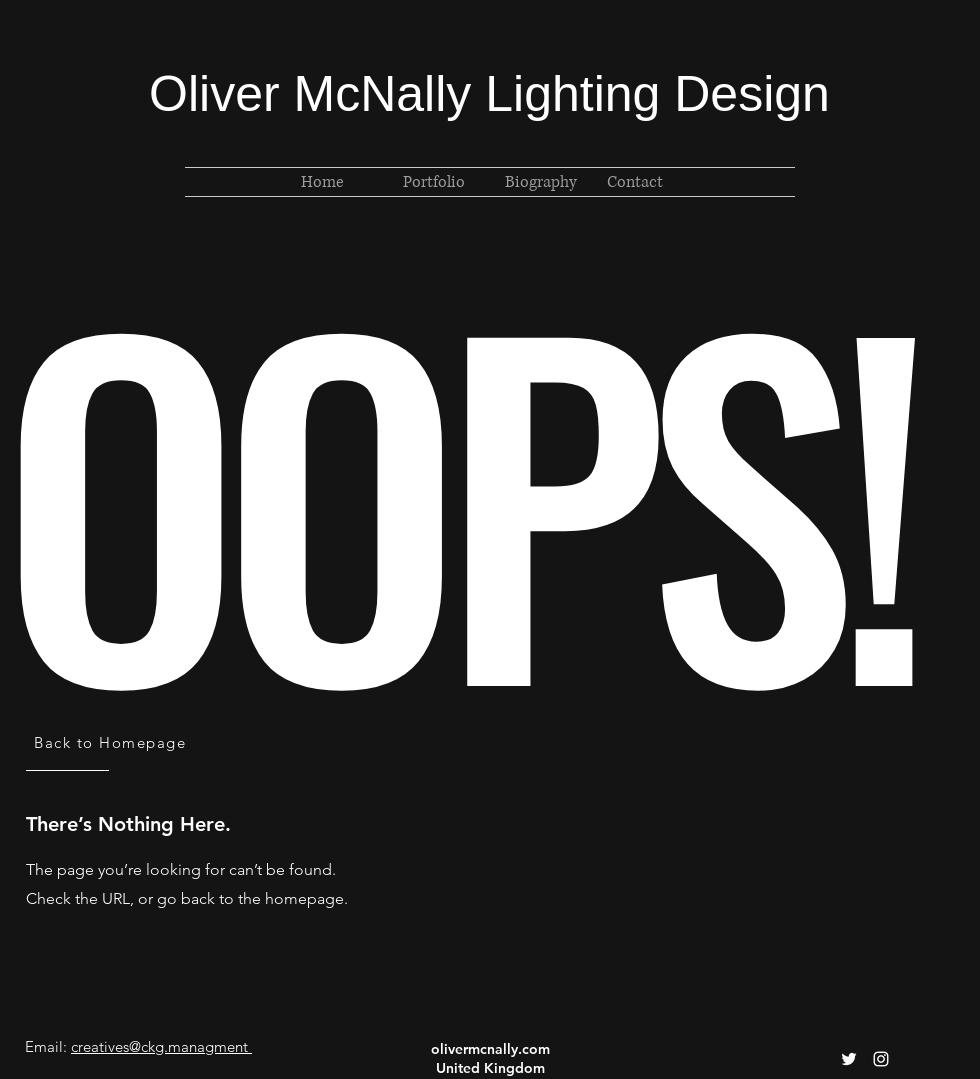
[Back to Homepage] (112, 742)
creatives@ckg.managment (159, 1046)
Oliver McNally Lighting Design (489, 94)
